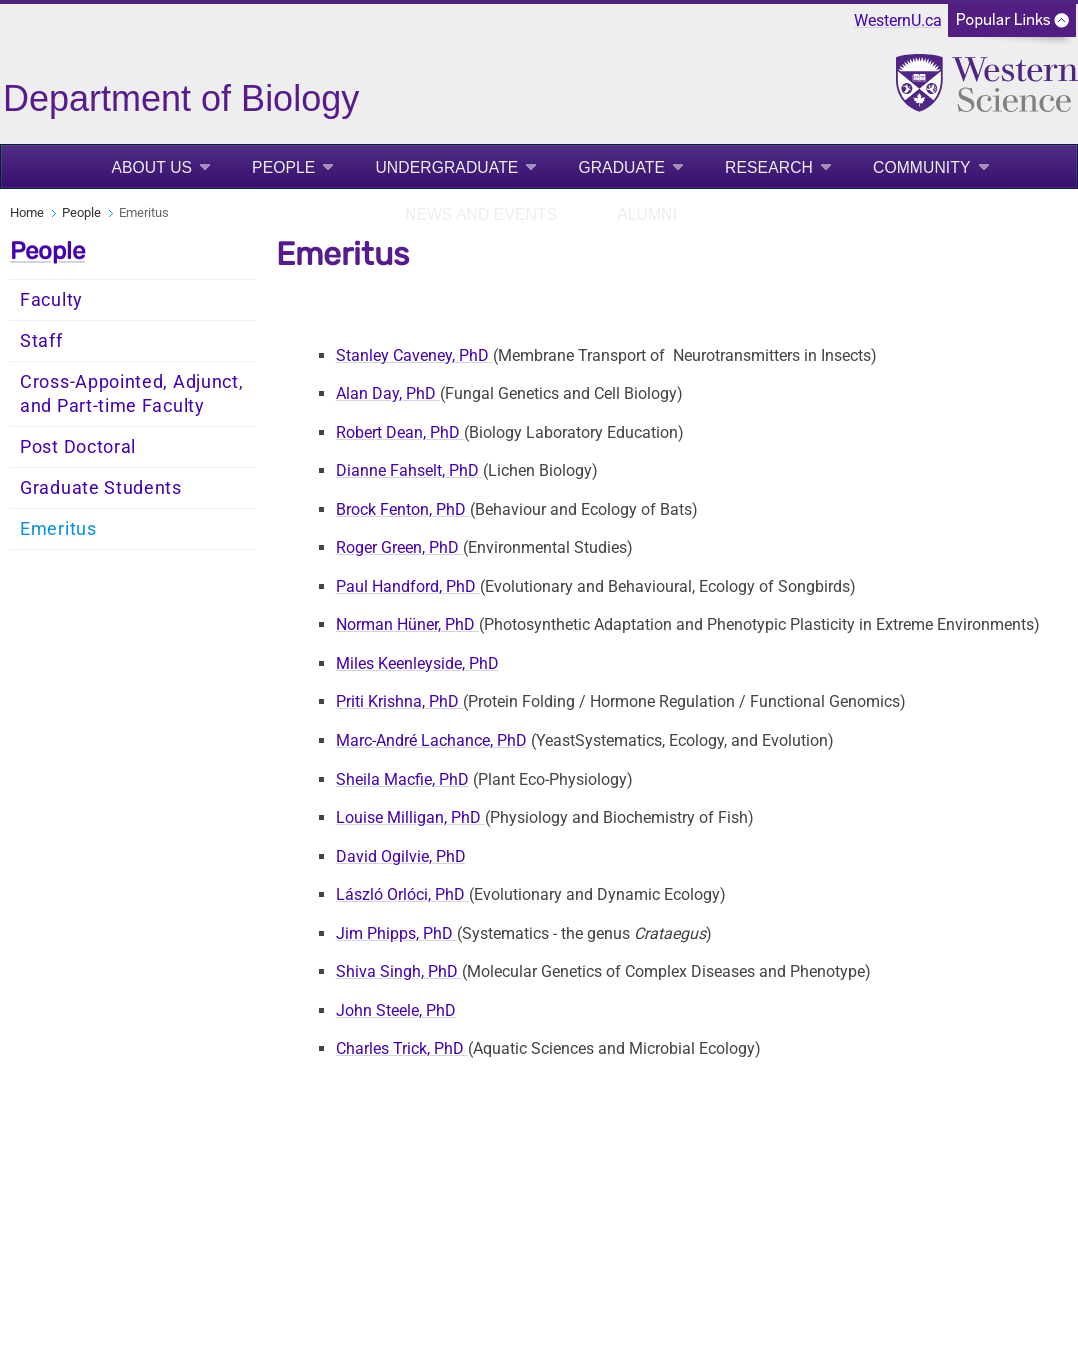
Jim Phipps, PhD (396, 933)
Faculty (51, 300)
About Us (151, 167)
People (283, 167)
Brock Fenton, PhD (403, 509)
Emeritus (58, 529)
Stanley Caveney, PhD (414, 355)
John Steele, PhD (396, 1010)
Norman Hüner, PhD (407, 624)
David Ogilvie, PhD (401, 856)
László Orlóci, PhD (402, 894)
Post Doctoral (78, 447)
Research (769, 167)
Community (922, 167)
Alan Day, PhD (388, 393)
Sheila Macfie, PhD (402, 779)
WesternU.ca (898, 20)
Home (27, 212)
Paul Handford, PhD (408, 586)
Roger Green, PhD (399, 547)
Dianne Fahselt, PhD (409, 470)
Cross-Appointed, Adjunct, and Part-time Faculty (132, 394)
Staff (41, 341)
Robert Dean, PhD (400, 432)
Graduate (621, 167)
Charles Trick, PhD (402, 1048)
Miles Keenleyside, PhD (417, 663)
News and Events (481, 214)
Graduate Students (101, 488)
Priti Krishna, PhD (399, 701)
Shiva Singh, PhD (399, 971)
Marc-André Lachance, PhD (431, 740)
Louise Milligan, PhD (410, 817)
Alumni (647, 214)
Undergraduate (446, 167)
